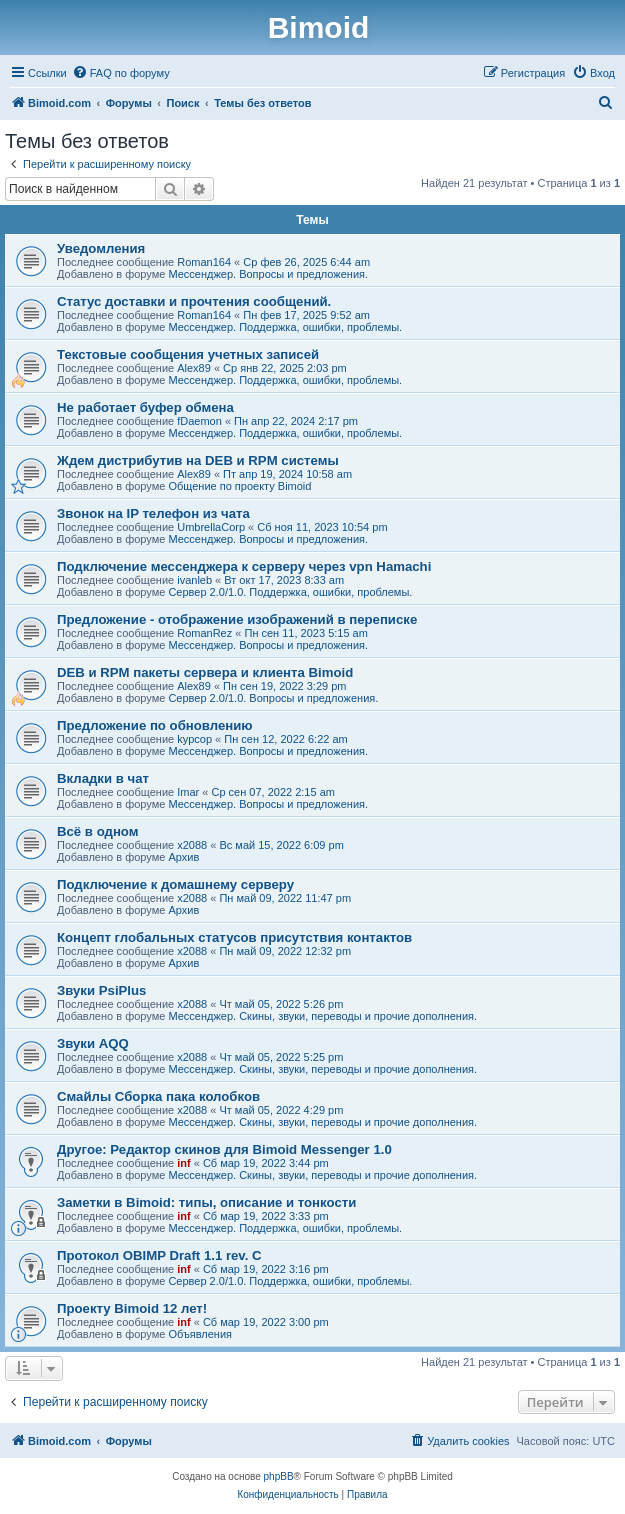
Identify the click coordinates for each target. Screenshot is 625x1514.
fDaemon (199, 421)
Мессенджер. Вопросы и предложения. (268, 274)
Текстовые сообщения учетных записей (188, 354)
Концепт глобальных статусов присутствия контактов (234, 937)
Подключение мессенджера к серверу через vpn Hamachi (244, 566)
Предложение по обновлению (155, 725)
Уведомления (101, 248)
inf (183, 1163)
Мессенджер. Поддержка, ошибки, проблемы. (285, 327)
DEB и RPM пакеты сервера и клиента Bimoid (205, 672)
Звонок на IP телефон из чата (153, 513)
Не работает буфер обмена (145, 407)
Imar (188, 792)
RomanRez (204, 633)
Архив (183, 857)
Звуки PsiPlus (101, 990)
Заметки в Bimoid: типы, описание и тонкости (206, 1202)
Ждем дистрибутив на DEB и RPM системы (198, 460)
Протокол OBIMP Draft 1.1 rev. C (159, 1255)
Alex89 (194, 368)
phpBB (279, 1476)
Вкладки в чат (103, 778)
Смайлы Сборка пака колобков (158, 1096)
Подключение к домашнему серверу (175, 884)
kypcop (194, 739)
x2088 (192, 845)
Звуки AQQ (93, 1043)
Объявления (200, 1334)
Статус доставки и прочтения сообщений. (194, 301)
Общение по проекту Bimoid (239, 486)
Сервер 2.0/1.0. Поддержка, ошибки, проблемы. (290, 592)
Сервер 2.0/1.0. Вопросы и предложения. (273, 698)
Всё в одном (97, 831)
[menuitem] (121, 73)
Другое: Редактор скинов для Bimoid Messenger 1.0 (224, 1149)
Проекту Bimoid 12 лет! (132, 1308)
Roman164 (204, 262)
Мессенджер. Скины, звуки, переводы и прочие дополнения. (322, 1016)
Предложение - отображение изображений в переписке (237, 619)
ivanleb (194, 580)
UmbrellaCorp (211, 527)
